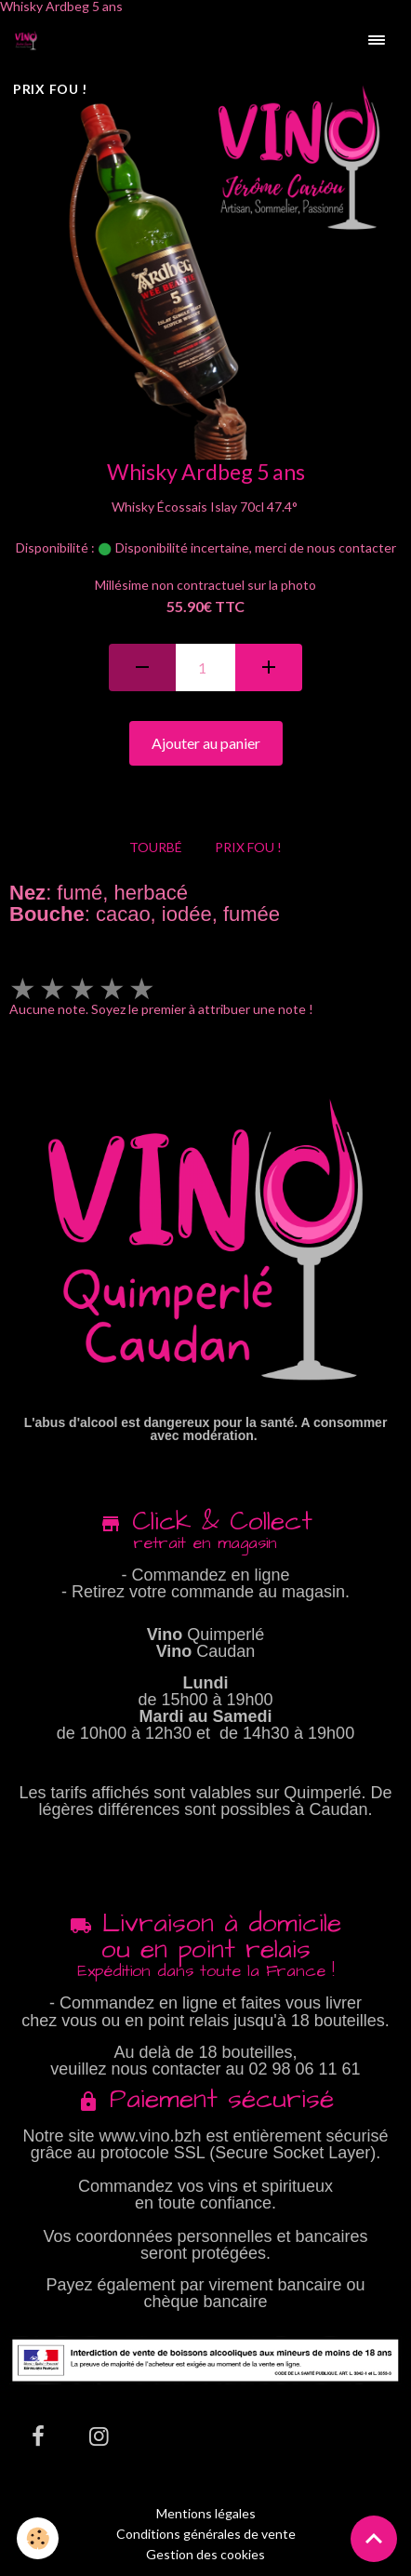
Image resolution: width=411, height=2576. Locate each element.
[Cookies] (38, 2538)
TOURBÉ (155, 847)
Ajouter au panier (206, 743)
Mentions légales (206, 2513)
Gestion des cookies (205, 2554)
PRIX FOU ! (248, 847)
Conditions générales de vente (206, 2534)
